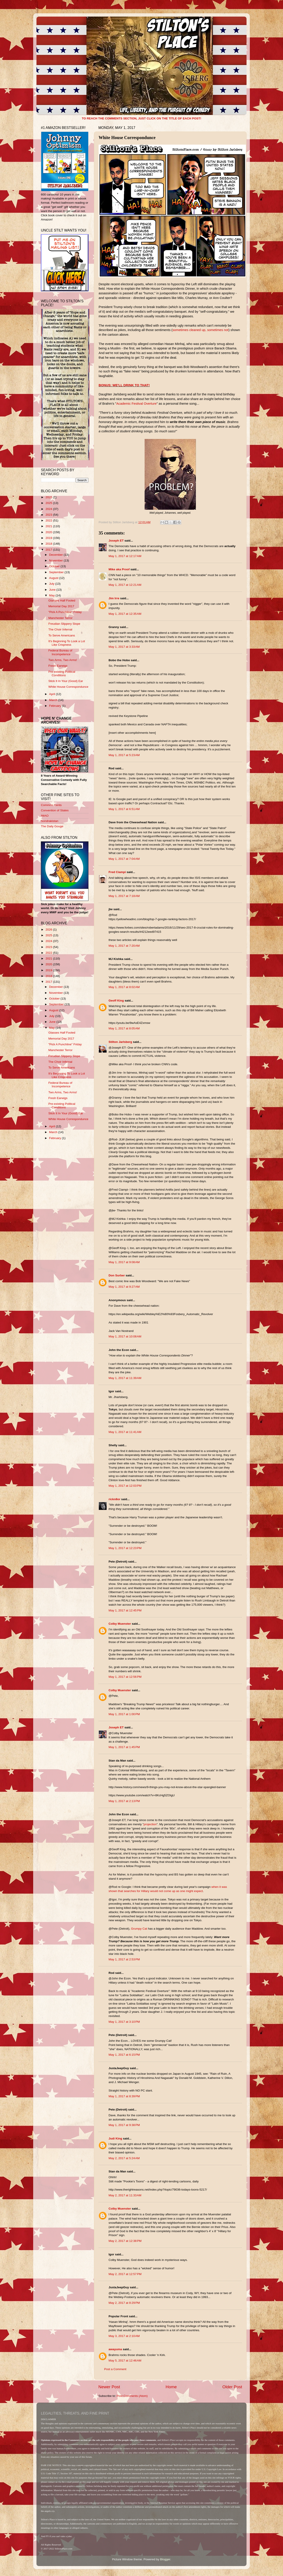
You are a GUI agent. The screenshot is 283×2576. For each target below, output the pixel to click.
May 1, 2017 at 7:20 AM (124, 945)
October (55, 566)
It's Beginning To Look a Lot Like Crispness (66, 643)
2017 (49, 549)
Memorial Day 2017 (61, 606)
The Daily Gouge (52, 826)
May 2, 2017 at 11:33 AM (125, 2195)
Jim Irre (114, 598)
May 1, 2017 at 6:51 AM (124, 809)
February (55, 705)
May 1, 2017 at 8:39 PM (124, 2096)
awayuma (115, 2349)
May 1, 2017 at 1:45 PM (124, 1747)
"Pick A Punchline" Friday (65, 612)
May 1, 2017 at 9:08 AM (124, 1262)
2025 (49, 503)
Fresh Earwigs (57, 665)
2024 (49, 509)
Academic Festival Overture (136, 403)
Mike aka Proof (119, 569)
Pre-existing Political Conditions (61, 673)
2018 (49, 543)
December (56, 554)
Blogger (165, 2559)
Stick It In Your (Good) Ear (65, 681)
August (54, 578)
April (52, 694)
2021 (49, 526)
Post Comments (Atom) (132, 2396)
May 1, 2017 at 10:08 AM (125, 1336)
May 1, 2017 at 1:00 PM (124, 1714)
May (52, 595)
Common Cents (51, 805)
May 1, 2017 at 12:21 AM (125, 584)
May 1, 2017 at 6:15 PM (124, 2054)
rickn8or (114, 1499)
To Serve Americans (61, 635)
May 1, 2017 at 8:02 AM (124, 987)
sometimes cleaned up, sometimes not (200, 330)
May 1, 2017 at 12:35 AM (125, 613)
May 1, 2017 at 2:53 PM (124, 1959)
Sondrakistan (49, 821)
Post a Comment (115, 2369)
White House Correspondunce (68, 686)
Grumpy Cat (139, 1928)
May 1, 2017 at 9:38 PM (124, 2125)
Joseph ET (116, 540)
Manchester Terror (60, 618)
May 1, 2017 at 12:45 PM (125, 1610)
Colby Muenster (120, 1623)
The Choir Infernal (60, 629)
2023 (49, 514)
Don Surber (117, 1275)
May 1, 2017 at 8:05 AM (124, 1028)
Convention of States (55, 810)
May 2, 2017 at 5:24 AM (124, 2158)
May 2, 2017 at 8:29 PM (124, 2302)
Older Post (232, 2386)
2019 (49, 538)
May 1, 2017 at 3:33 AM (124, 646)
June (52, 589)
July (52, 583)
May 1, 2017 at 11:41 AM (125, 1432)
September (57, 572)
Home (171, 2386)
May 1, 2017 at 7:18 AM (124, 896)
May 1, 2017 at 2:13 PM (124, 1801)
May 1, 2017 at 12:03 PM (125, 1485)
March (53, 700)
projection (150, 1824)
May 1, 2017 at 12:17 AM (125, 556)
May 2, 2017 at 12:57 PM (125, 2274)
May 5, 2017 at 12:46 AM (125, 2360)
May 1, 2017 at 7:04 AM (124, 858)
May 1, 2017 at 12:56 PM (125, 1676)
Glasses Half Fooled (61, 600)
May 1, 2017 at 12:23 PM (125, 1548)
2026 (49, 497)
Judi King (115, 2138)
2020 (49, 532)
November (56, 560)
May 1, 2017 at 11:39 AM (125, 1378)
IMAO (45, 815)
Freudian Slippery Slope (64, 623)
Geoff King (116, 1000)
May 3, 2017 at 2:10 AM (124, 2336)
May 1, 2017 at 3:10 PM (124, 2021)
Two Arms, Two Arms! (62, 660)
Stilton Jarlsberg (120, 1042)
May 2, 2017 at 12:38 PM (125, 2241)
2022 (49, 520)
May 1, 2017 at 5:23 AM (124, 755)
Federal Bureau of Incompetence (60, 652)
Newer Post (109, 2386)
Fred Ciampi (117, 872)
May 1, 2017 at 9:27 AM (124, 1286)
